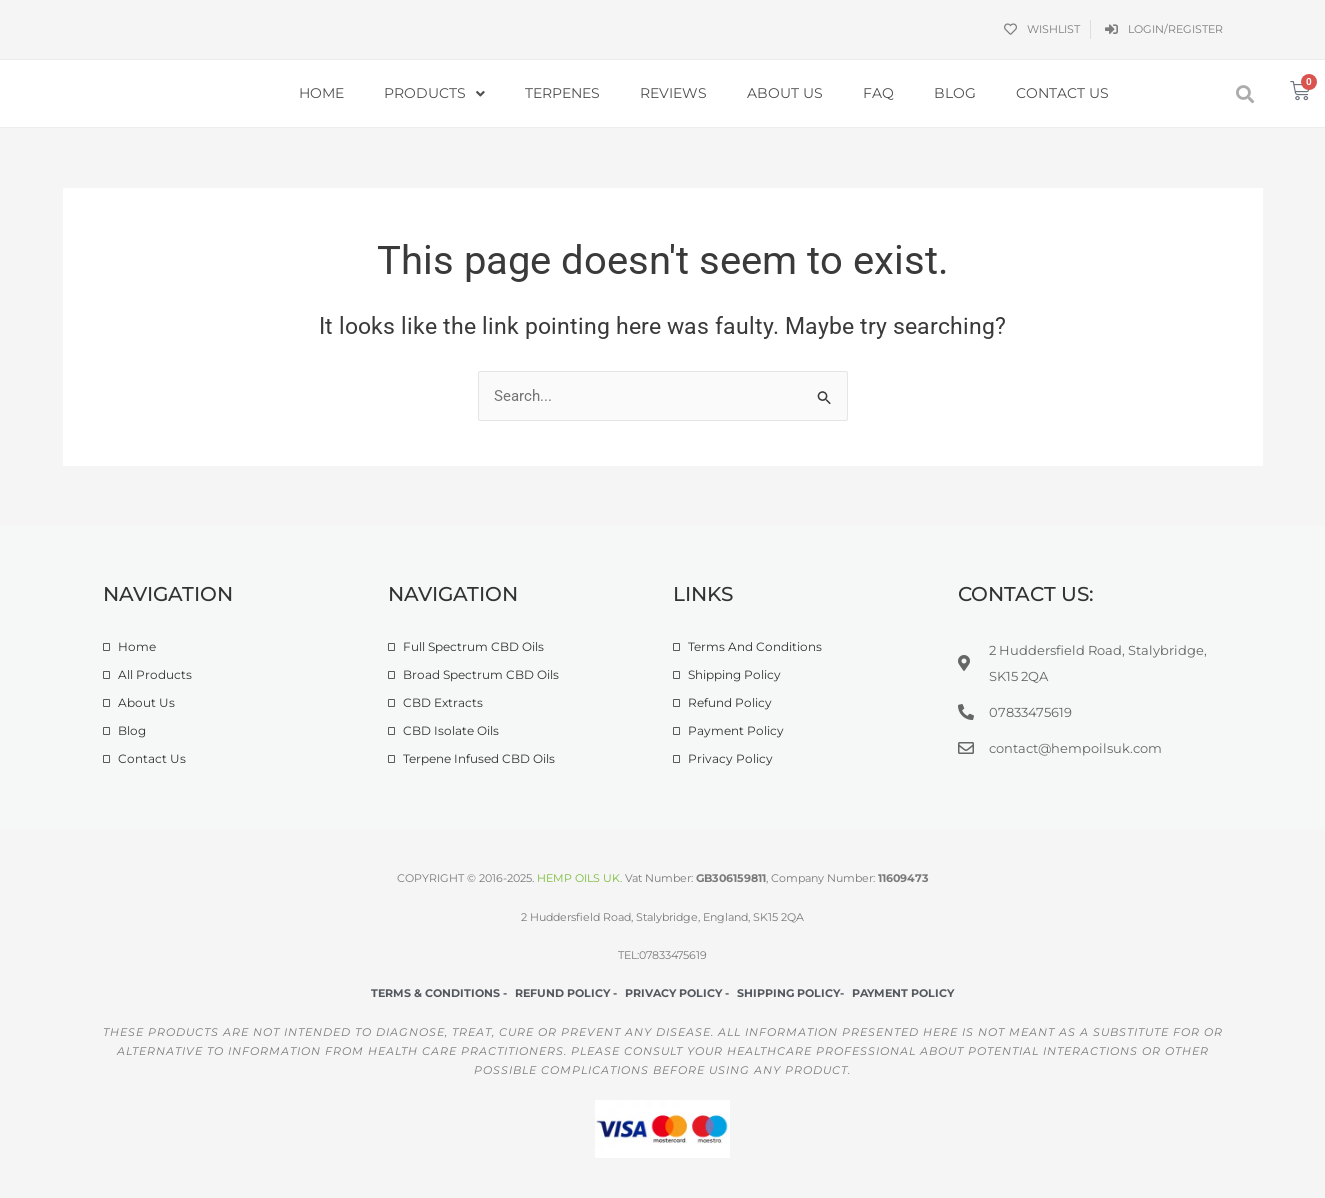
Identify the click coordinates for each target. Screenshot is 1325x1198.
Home (321, 93)
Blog (955, 93)
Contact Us (1062, 93)
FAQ (878, 93)
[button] (1244, 93)
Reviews (673, 93)
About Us (785, 93)
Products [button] (434, 94)
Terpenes (562, 93)
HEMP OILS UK (578, 879)
